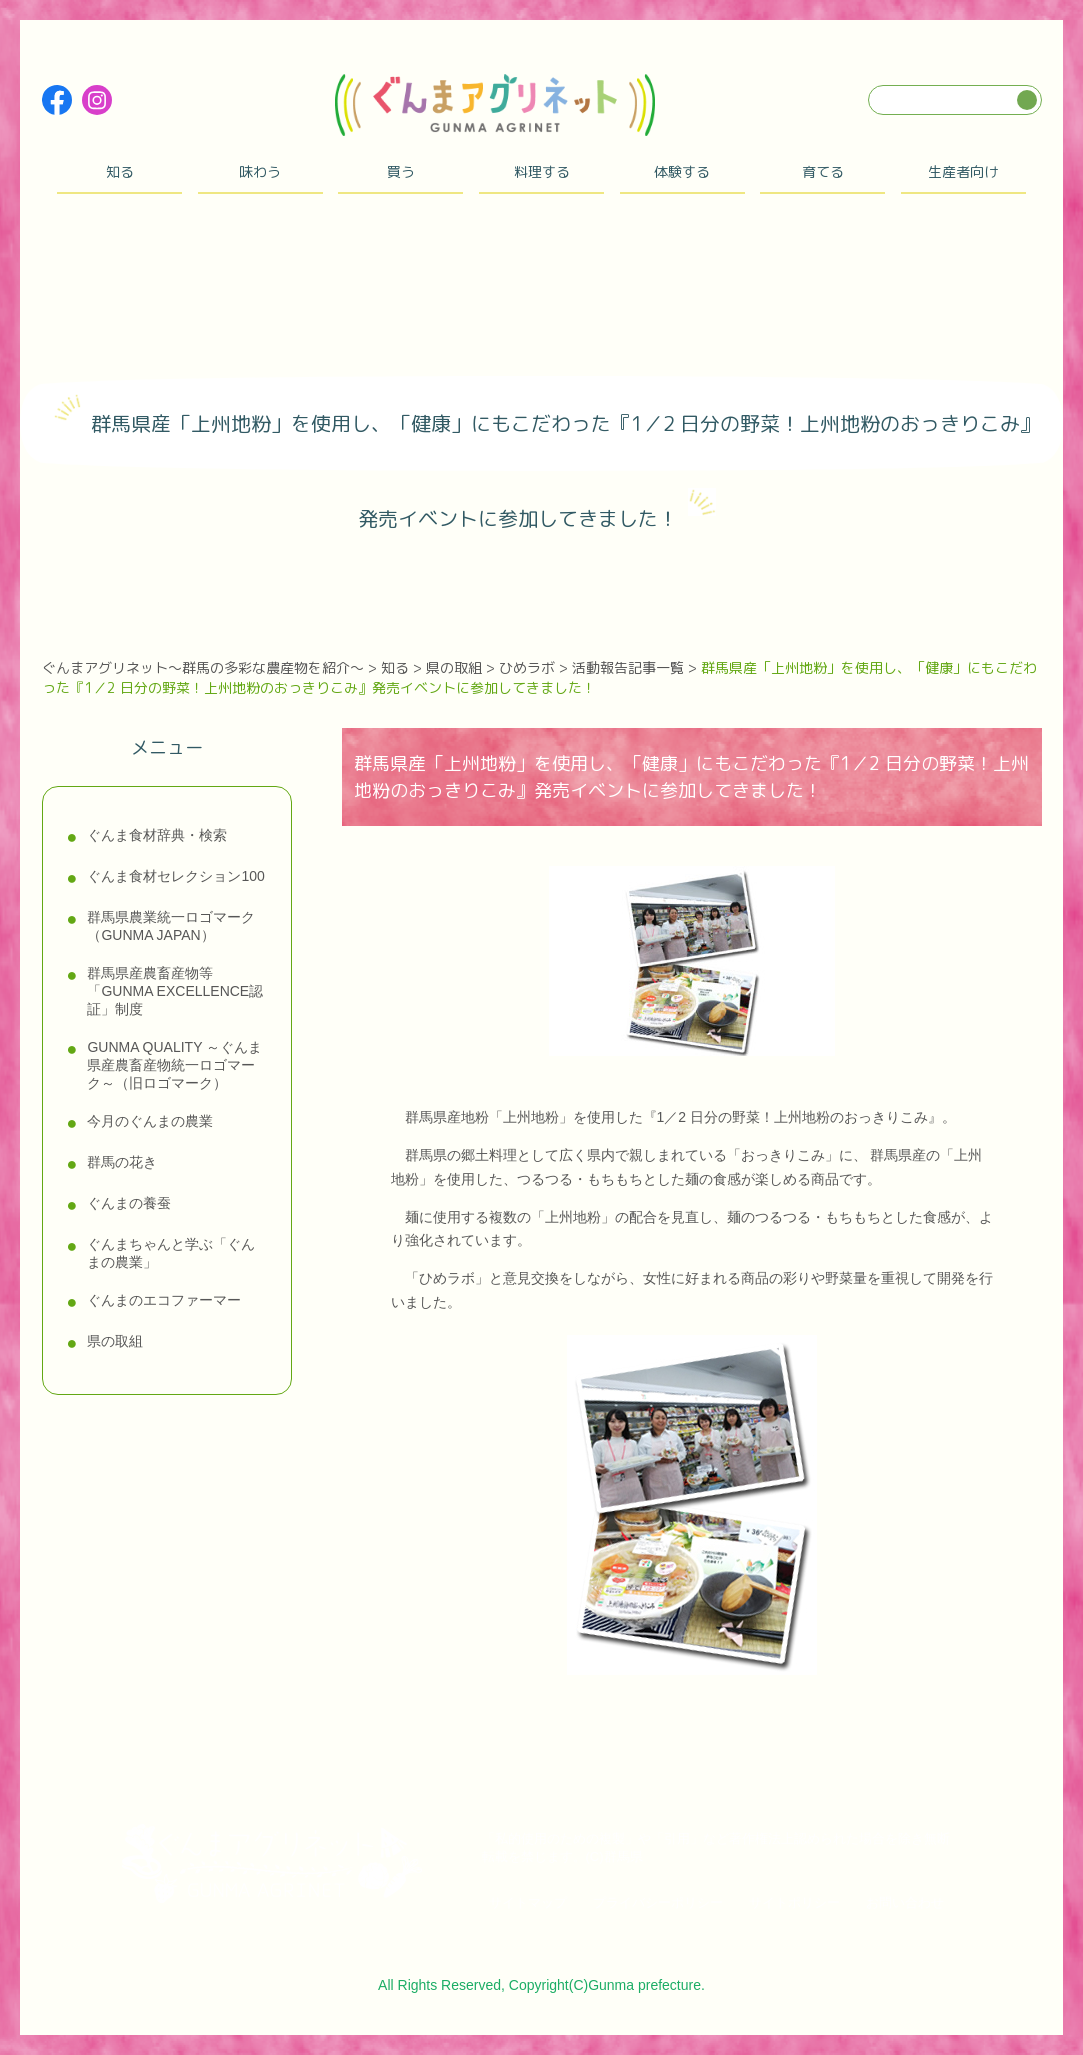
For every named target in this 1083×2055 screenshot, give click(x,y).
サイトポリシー (794, 1902)
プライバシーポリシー (658, 1902)
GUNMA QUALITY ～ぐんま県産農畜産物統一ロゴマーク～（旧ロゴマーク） (174, 1065)
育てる (823, 171)
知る (120, 171)
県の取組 (115, 1341)
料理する (542, 171)
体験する (682, 171)
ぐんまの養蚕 (129, 1203)
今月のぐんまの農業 (150, 1121)
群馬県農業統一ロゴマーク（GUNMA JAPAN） (171, 926)
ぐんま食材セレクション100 (175, 876)
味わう (260, 171)
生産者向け (963, 171)
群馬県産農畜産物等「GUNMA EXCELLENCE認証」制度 (175, 991)
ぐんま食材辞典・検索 (157, 835)
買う (401, 171)
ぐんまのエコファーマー (164, 1300)
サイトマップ (528, 1902)
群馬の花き (122, 1162)
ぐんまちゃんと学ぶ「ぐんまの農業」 (171, 1253)
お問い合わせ (905, 1902)
